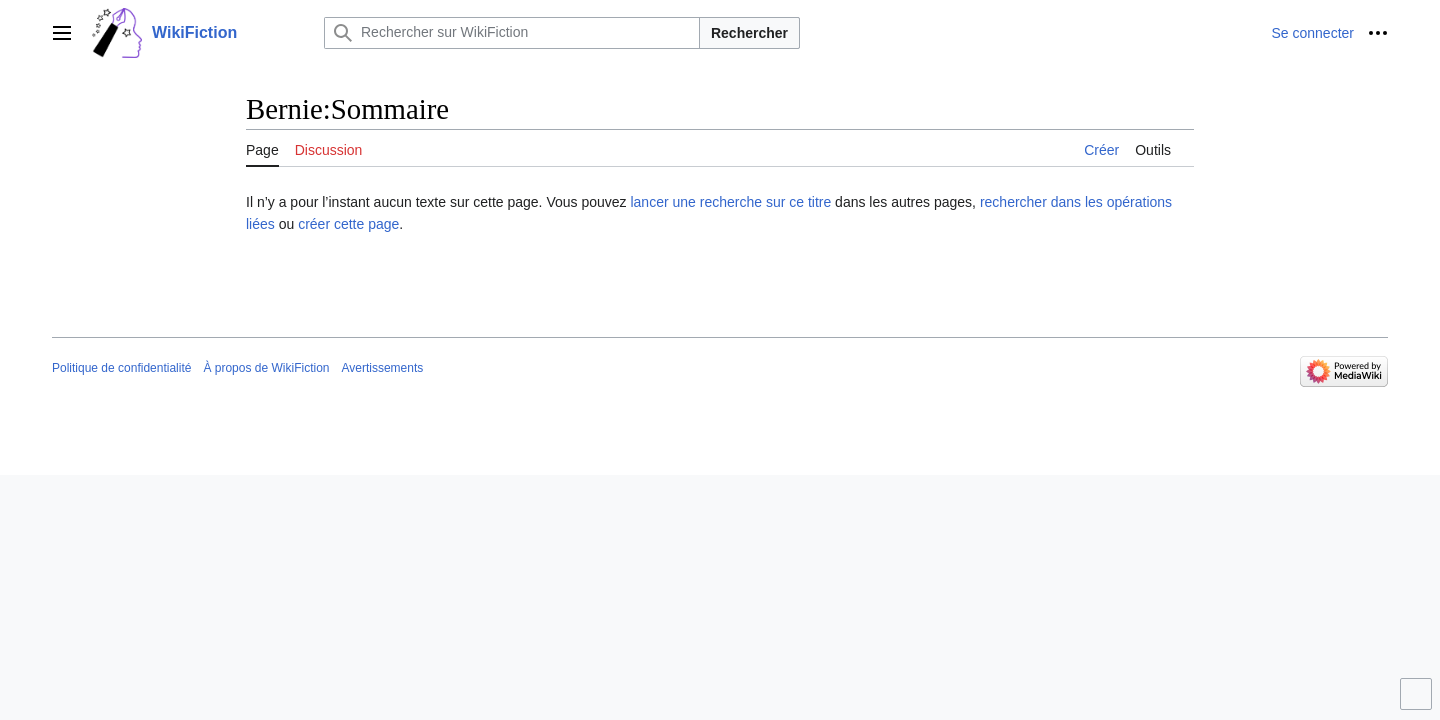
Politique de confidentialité (121, 368)
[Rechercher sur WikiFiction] (512, 33)
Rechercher (749, 33)
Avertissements (382, 368)
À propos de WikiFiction (266, 368)
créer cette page (348, 224)
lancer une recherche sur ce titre (730, 202)
